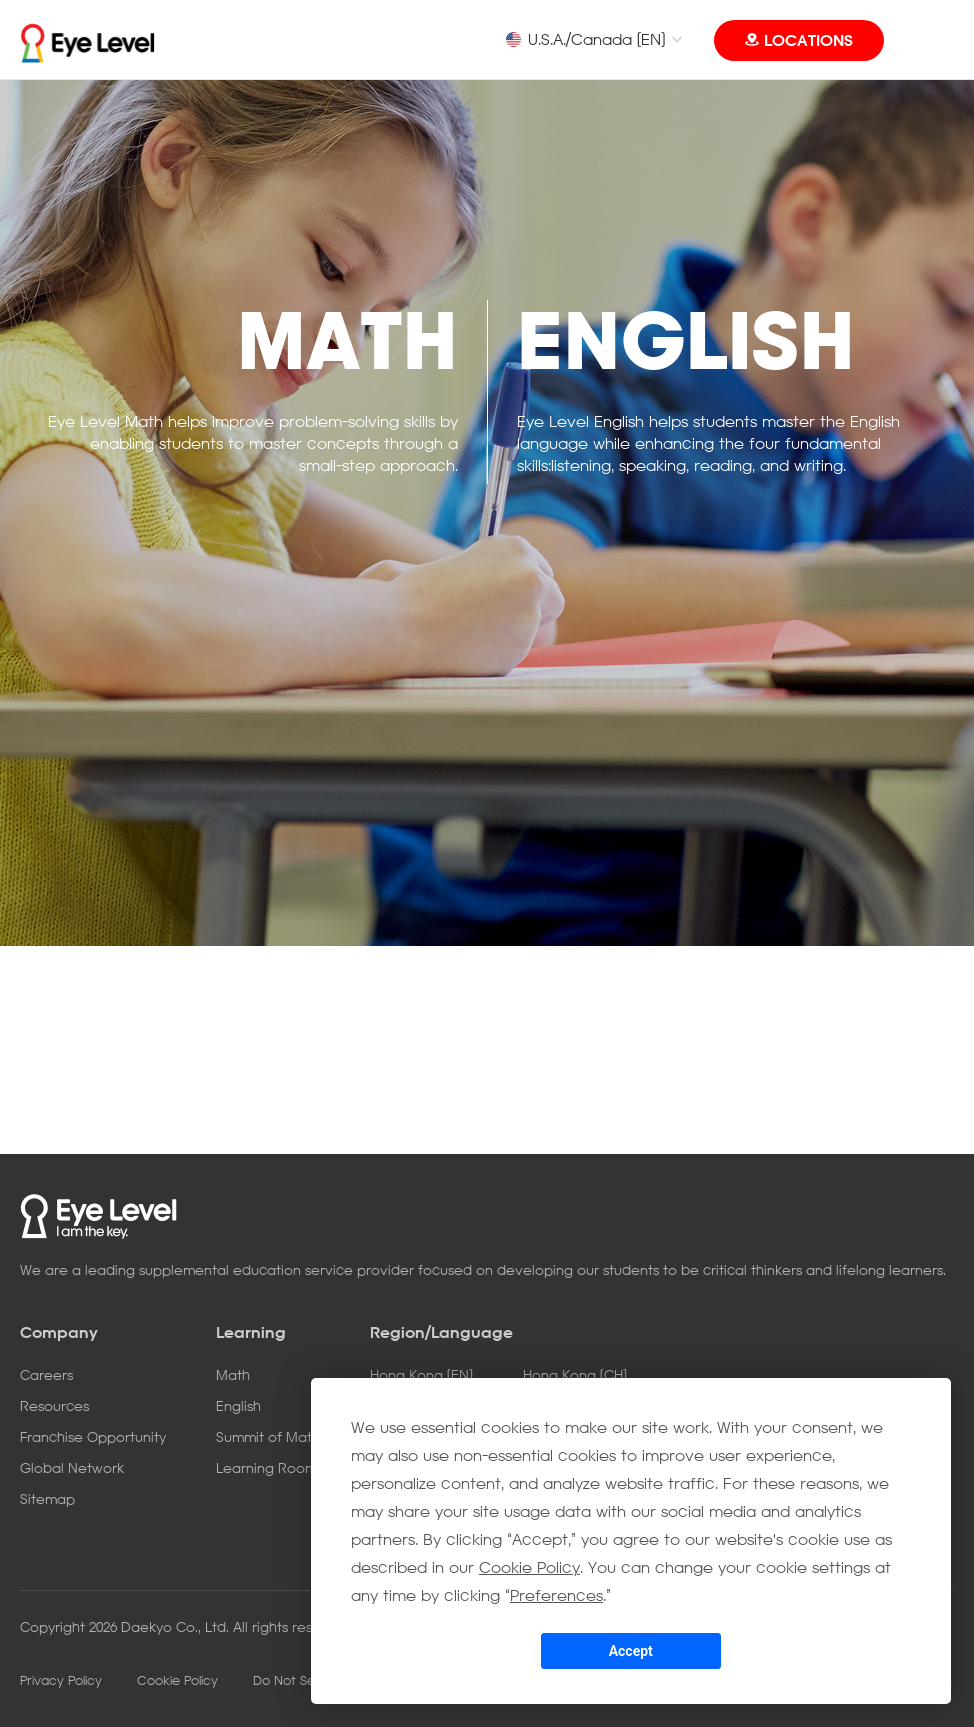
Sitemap (47, 1498)
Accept (631, 1651)
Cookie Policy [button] (529, 1567)
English (238, 1405)
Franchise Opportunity (93, 1436)
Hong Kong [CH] (575, 1374)
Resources (54, 1405)
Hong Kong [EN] (421, 1374)
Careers (46, 1374)
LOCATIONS (808, 40)
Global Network (72, 1467)
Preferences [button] (556, 1595)
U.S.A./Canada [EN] (585, 39)
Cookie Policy (177, 1680)
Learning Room (266, 1467)
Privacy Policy (61, 1680)
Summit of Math (268, 1436)
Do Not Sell (286, 1680)
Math (233, 1374)
